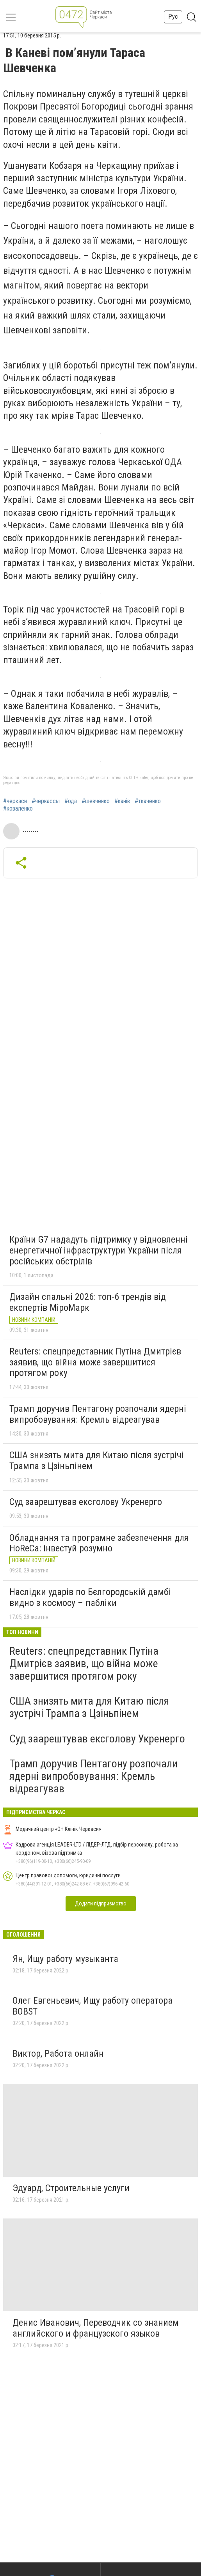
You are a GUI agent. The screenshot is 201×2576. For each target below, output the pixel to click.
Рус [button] (173, 16)
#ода (70, 801)
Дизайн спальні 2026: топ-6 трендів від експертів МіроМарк (87, 1302)
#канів (122, 801)
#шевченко (96, 801)
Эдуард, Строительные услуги (71, 2188)
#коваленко (18, 808)
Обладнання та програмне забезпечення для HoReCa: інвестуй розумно (99, 1543)
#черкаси (15, 801)
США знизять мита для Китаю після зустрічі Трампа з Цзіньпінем (96, 1460)
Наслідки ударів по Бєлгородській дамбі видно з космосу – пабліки (90, 1597)
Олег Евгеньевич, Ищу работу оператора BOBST (92, 2006)
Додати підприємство (100, 1903)
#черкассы (46, 801)
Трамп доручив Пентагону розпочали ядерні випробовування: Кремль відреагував (97, 1414)
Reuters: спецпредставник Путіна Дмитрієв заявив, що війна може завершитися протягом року (95, 1362)
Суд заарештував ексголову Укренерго (85, 1501)
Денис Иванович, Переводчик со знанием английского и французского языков (95, 2328)
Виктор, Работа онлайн (58, 2053)
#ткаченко (148, 801)
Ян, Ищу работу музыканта (65, 1958)
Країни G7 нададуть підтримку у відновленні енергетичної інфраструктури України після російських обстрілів (98, 1250)
